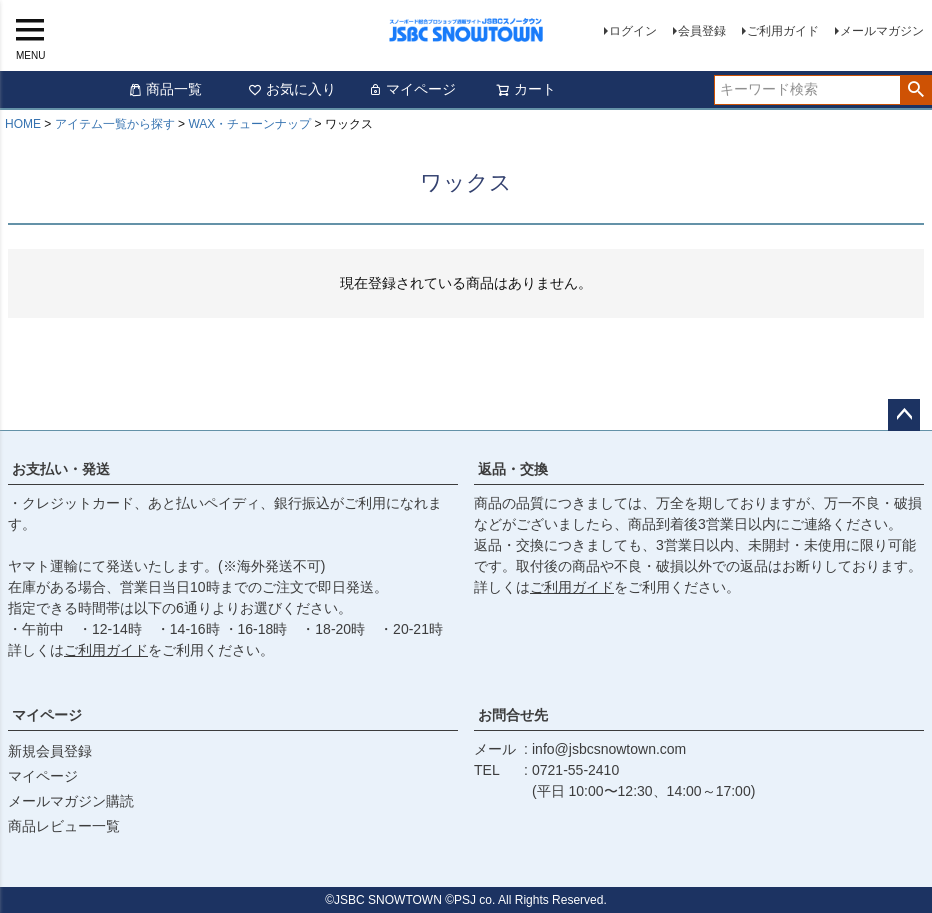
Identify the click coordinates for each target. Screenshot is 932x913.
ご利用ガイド (783, 31)
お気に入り (292, 89)
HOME (23, 124)
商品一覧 (165, 89)
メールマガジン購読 (71, 801)
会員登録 (702, 31)
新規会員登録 (50, 751)
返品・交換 (513, 469)
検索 (915, 90)
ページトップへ (904, 415)
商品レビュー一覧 (64, 826)
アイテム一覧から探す (115, 124)
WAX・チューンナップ (249, 124)
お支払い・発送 (61, 469)
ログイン (633, 31)
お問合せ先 (513, 715)
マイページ (412, 89)
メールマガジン (882, 31)
